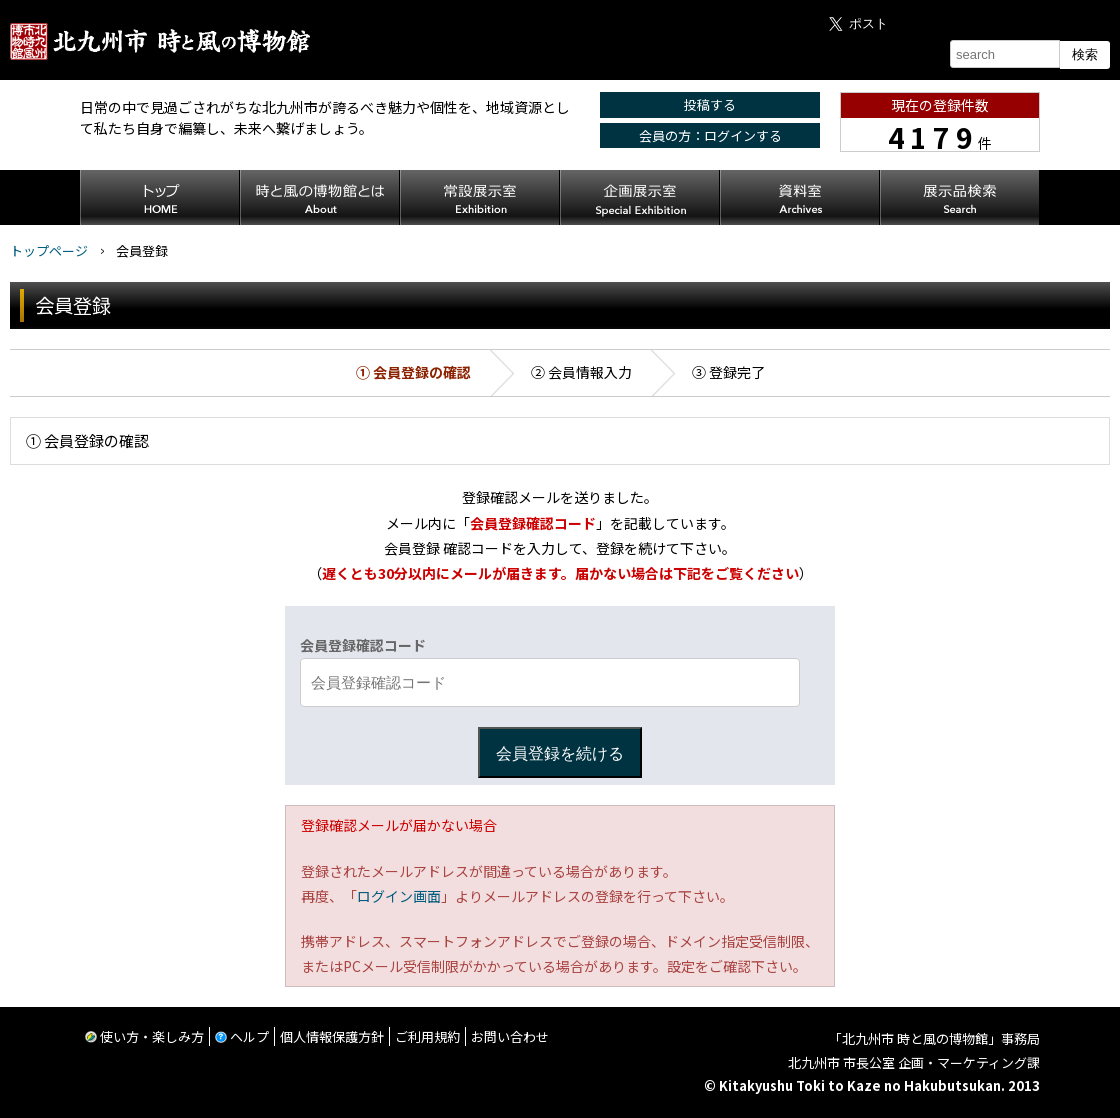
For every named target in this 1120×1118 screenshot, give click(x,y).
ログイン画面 (399, 896)
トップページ (49, 250)
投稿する (710, 104)
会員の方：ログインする (710, 135)
